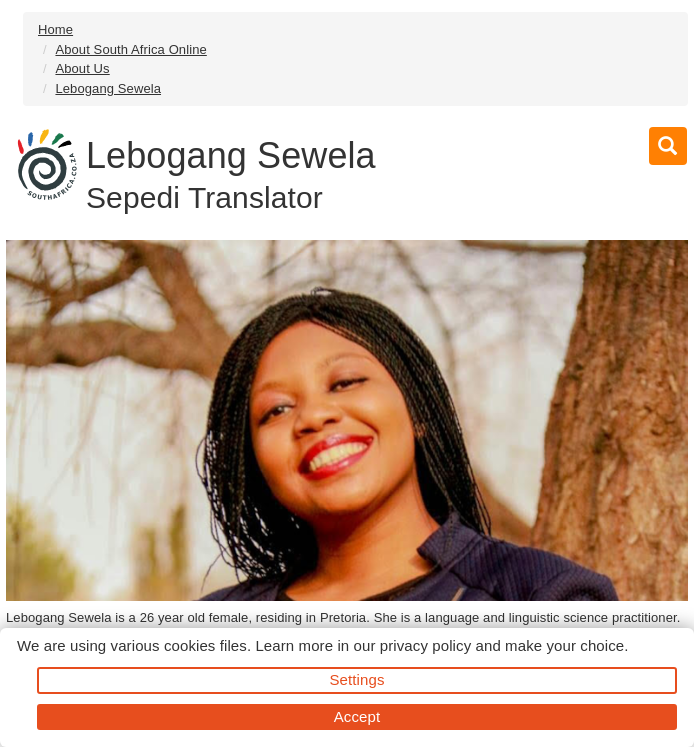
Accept (357, 716)
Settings (357, 679)
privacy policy (425, 645)
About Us (82, 68)
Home (55, 29)
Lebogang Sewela (108, 88)
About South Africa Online (130, 49)
